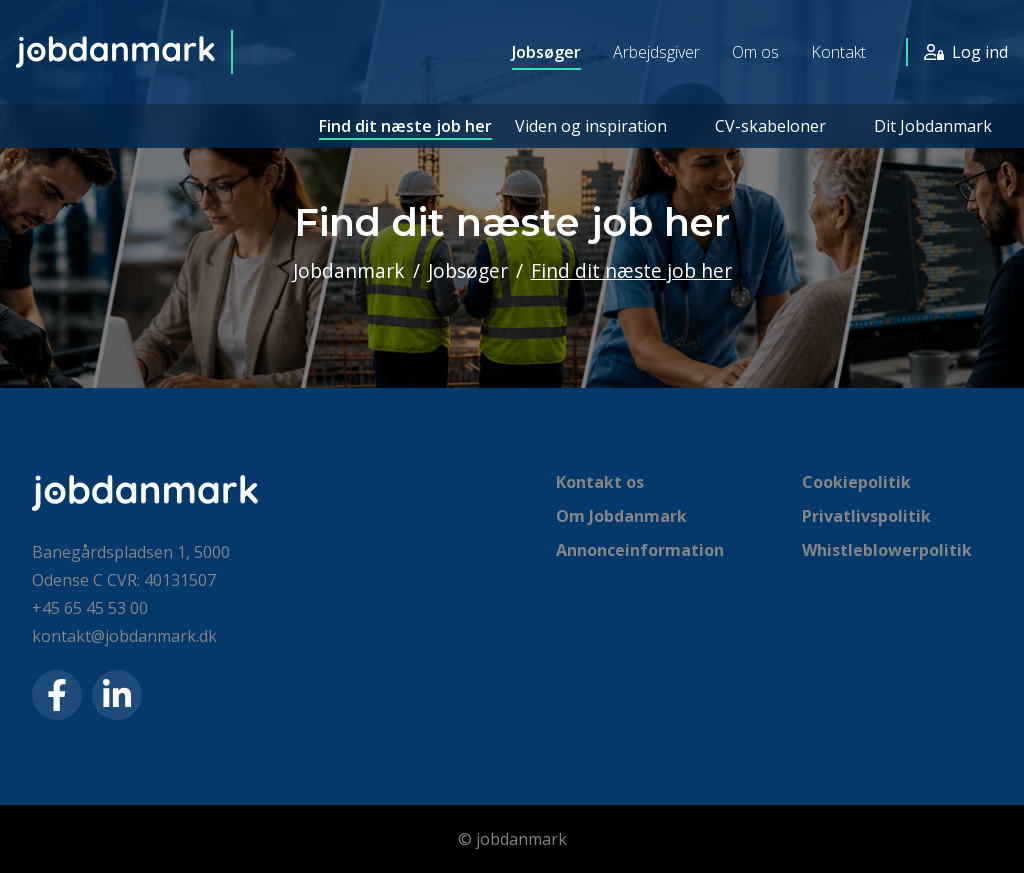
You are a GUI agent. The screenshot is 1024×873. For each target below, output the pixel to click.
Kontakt (838, 52)
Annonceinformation (640, 550)
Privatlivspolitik (866, 516)
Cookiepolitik (856, 482)
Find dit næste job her (405, 126)
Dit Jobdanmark (933, 126)
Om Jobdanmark (621, 516)
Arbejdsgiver (656, 52)
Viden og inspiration (591, 126)
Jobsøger (546, 52)
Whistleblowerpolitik (887, 550)
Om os (755, 52)
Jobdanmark (349, 270)
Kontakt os (600, 482)
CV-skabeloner (770, 126)
